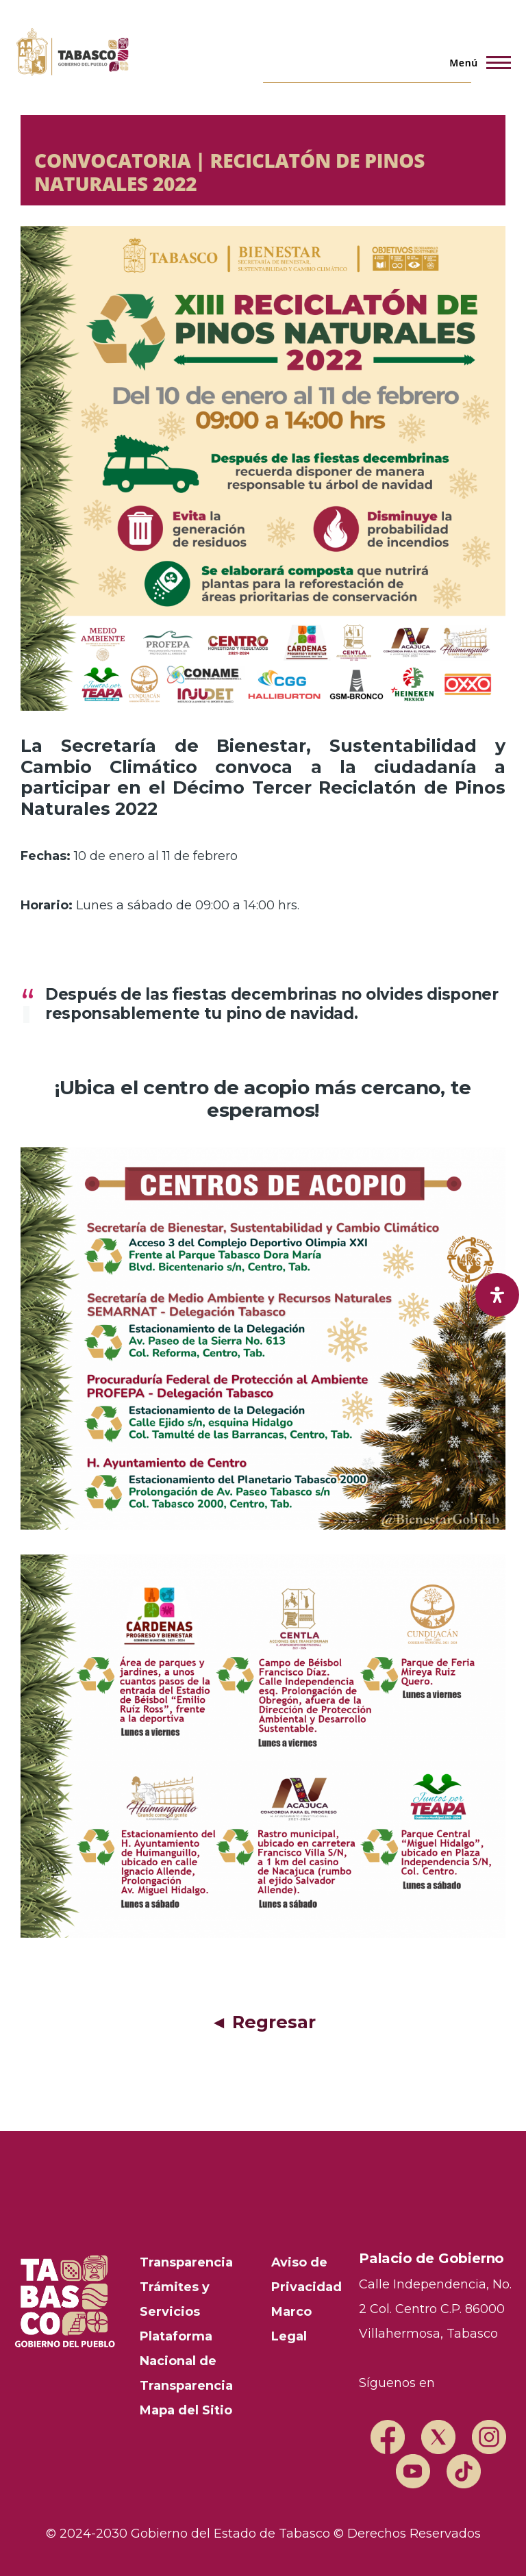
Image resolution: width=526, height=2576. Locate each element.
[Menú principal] (476, 62)
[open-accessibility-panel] (497, 1295)
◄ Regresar (263, 2021)
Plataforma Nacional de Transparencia (186, 2361)
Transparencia (186, 2262)
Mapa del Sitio (186, 2410)
